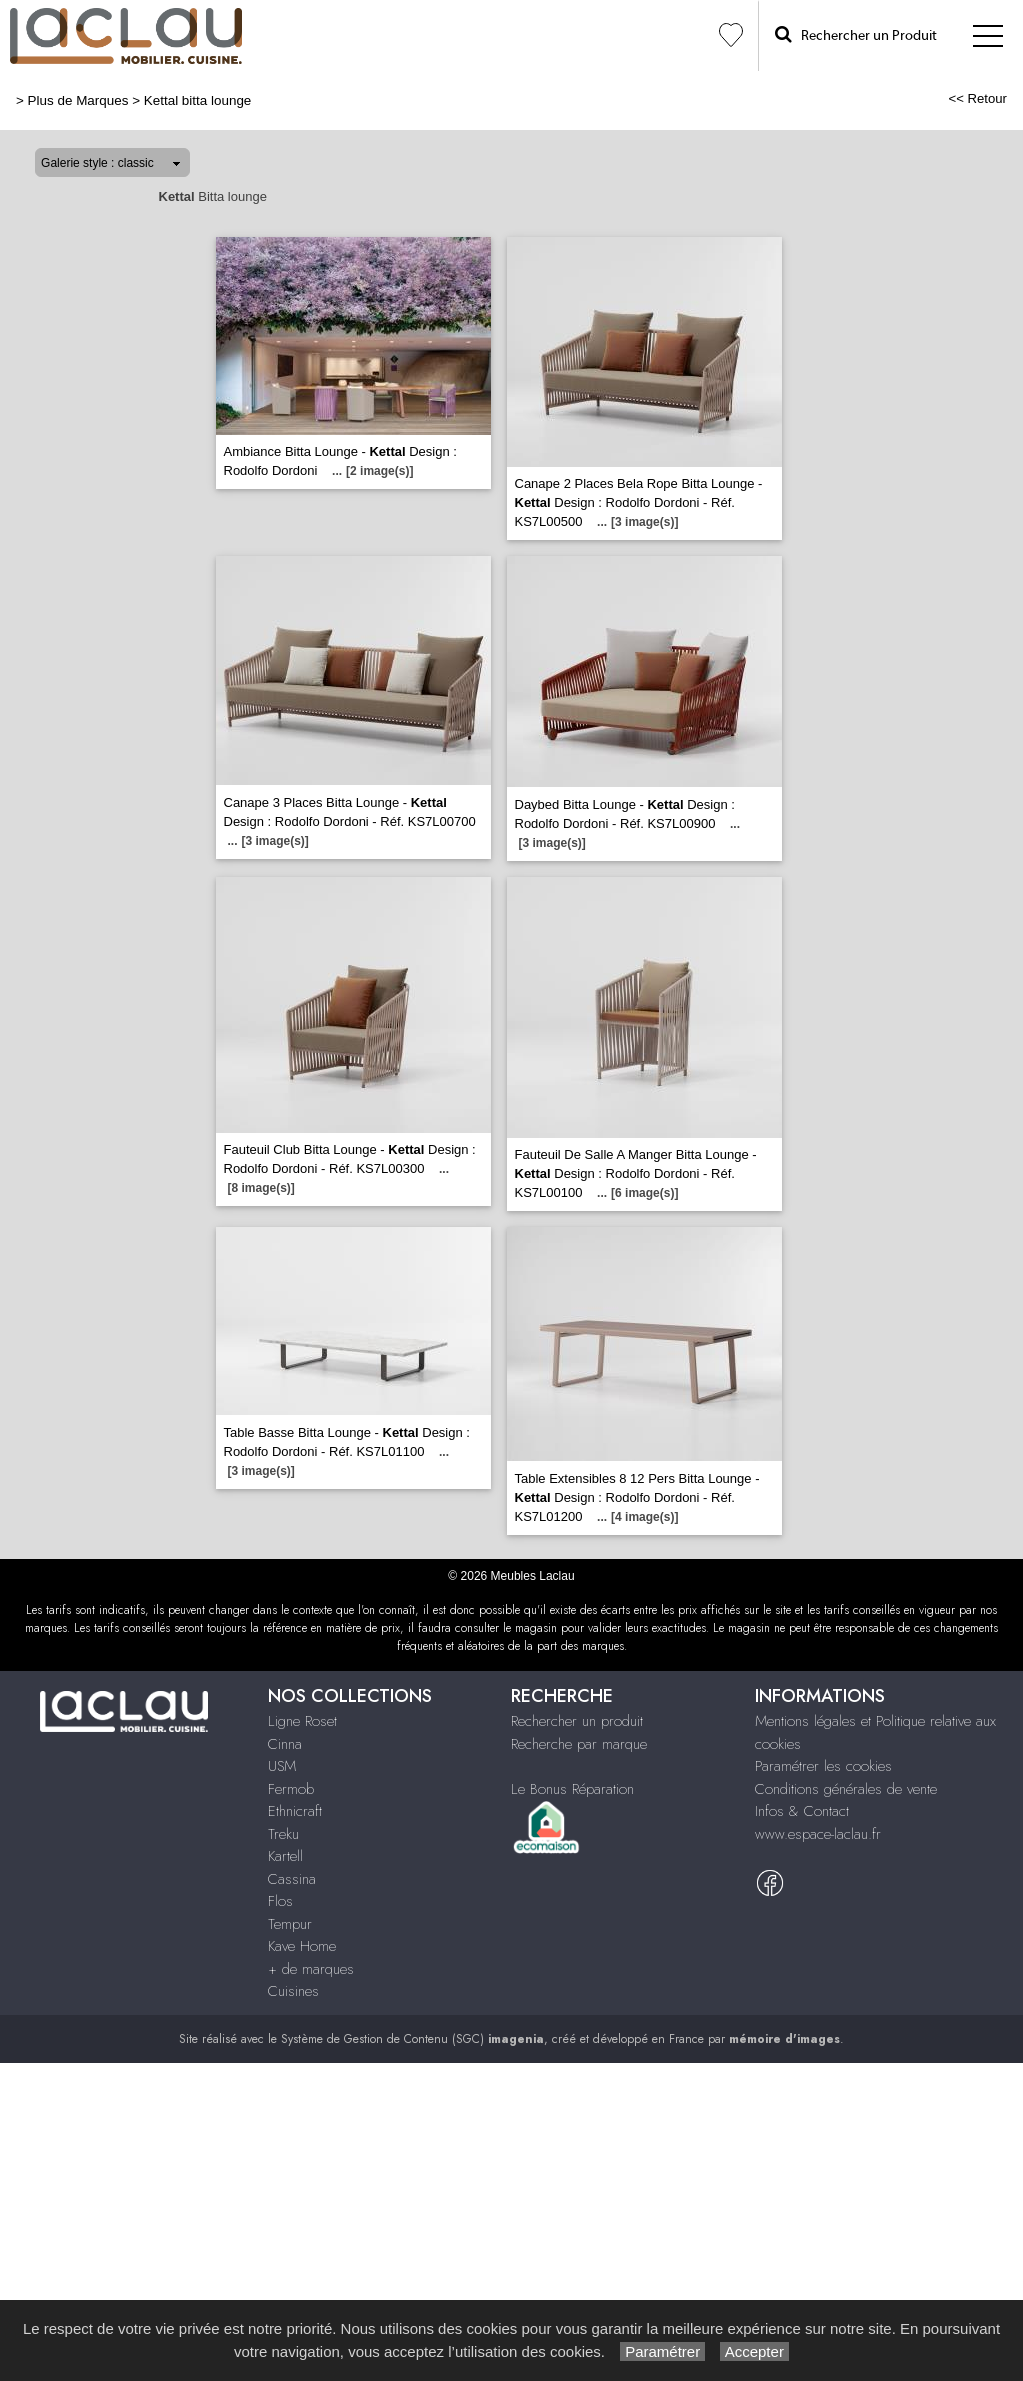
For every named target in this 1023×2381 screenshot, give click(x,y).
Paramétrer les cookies (823, 1766)
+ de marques (311, 1969)
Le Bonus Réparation (572, 1789)
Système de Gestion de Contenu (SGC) (412, 2039)
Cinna (285, 1744)
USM (282, 1766)
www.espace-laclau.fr (818, 1834)
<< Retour (977, 98)
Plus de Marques (78, 100)
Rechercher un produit (577, 1721)
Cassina (292, 1879)
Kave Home (302, 1946)
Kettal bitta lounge (198, 100)
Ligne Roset (302, 1721)
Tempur (290, 1924)
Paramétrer (662, 2351)
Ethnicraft (295, 1811)
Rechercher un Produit (856, 34)
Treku (283, 1834)
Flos (280, 1901)
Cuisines (293, 1991)
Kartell (285, 1856)
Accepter (754, 2351)
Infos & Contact (802, 1811)
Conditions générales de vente (846, 1789)
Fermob (291, 1789)
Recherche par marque (579, 1744)
